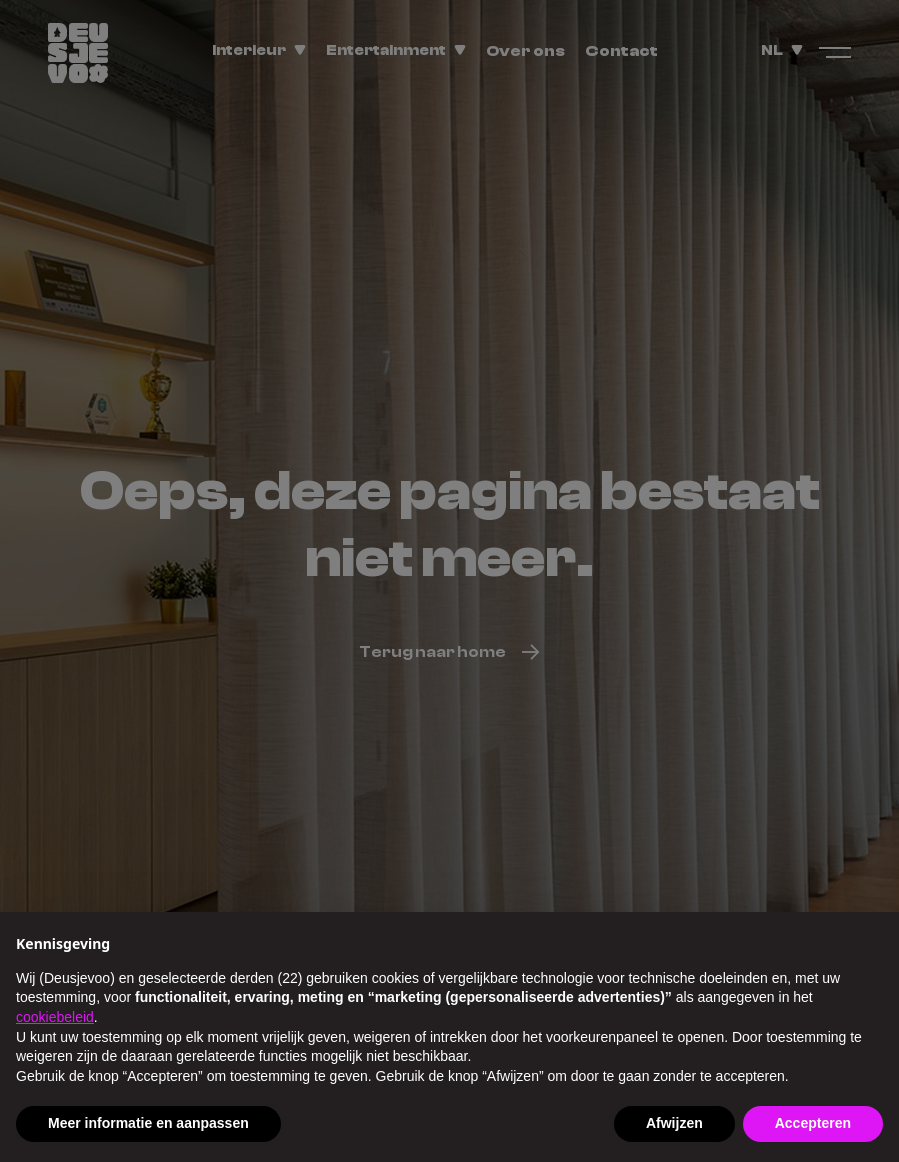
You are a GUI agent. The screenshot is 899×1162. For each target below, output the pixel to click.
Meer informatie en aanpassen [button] (148, 1123)
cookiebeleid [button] (55, 1017)
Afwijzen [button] (674, 1123)
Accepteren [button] (813, 1123)
